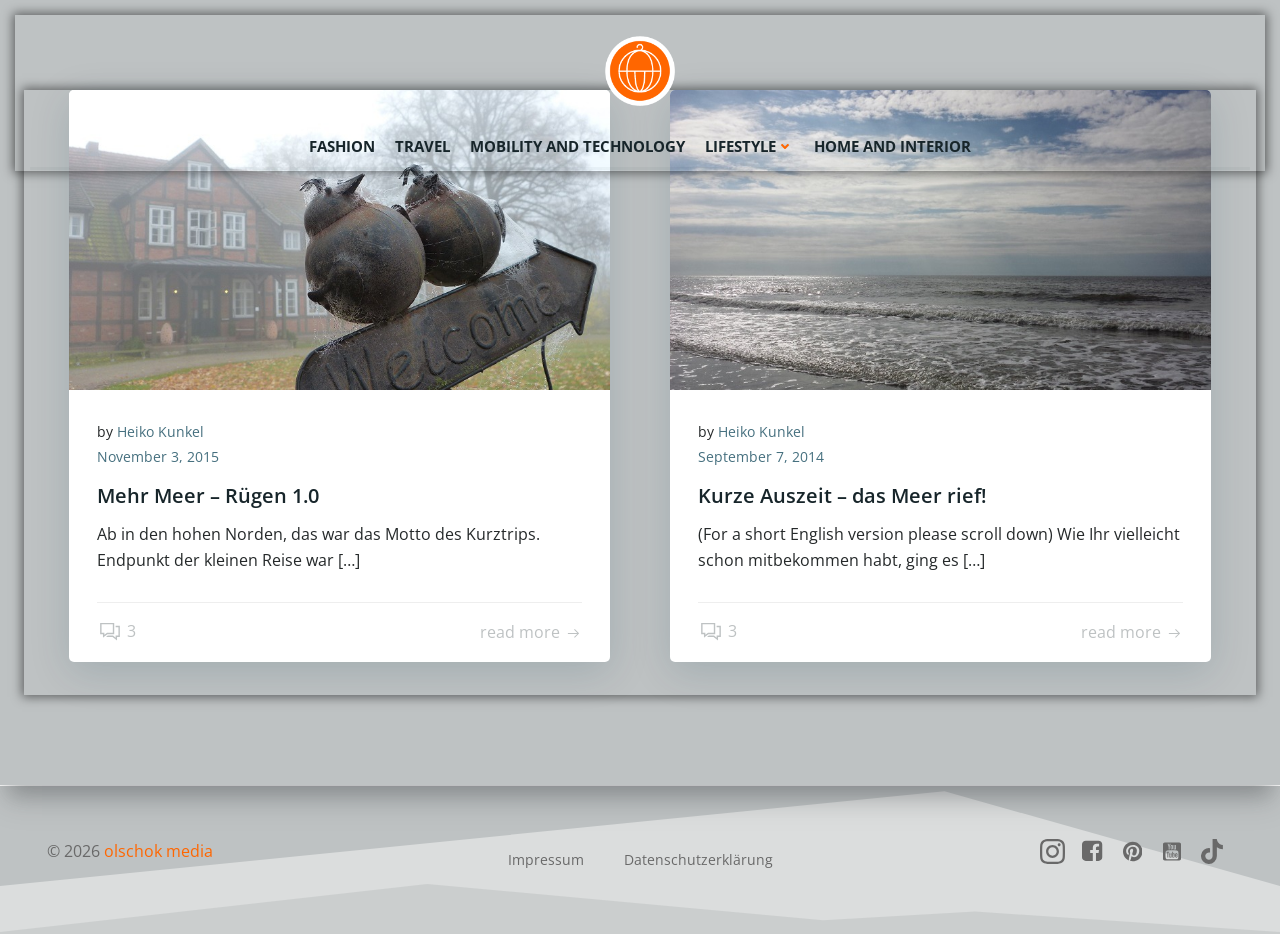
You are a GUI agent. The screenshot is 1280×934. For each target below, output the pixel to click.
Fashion (342, 145)
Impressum (546, 859)
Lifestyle (749, 145)
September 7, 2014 (763, 458)
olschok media (158, 851)
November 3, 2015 (160, 458)
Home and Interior (892, 145)
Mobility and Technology (577, 145)
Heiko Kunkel (162, 432)
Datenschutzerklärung (698, 859)
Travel (422, 145)
